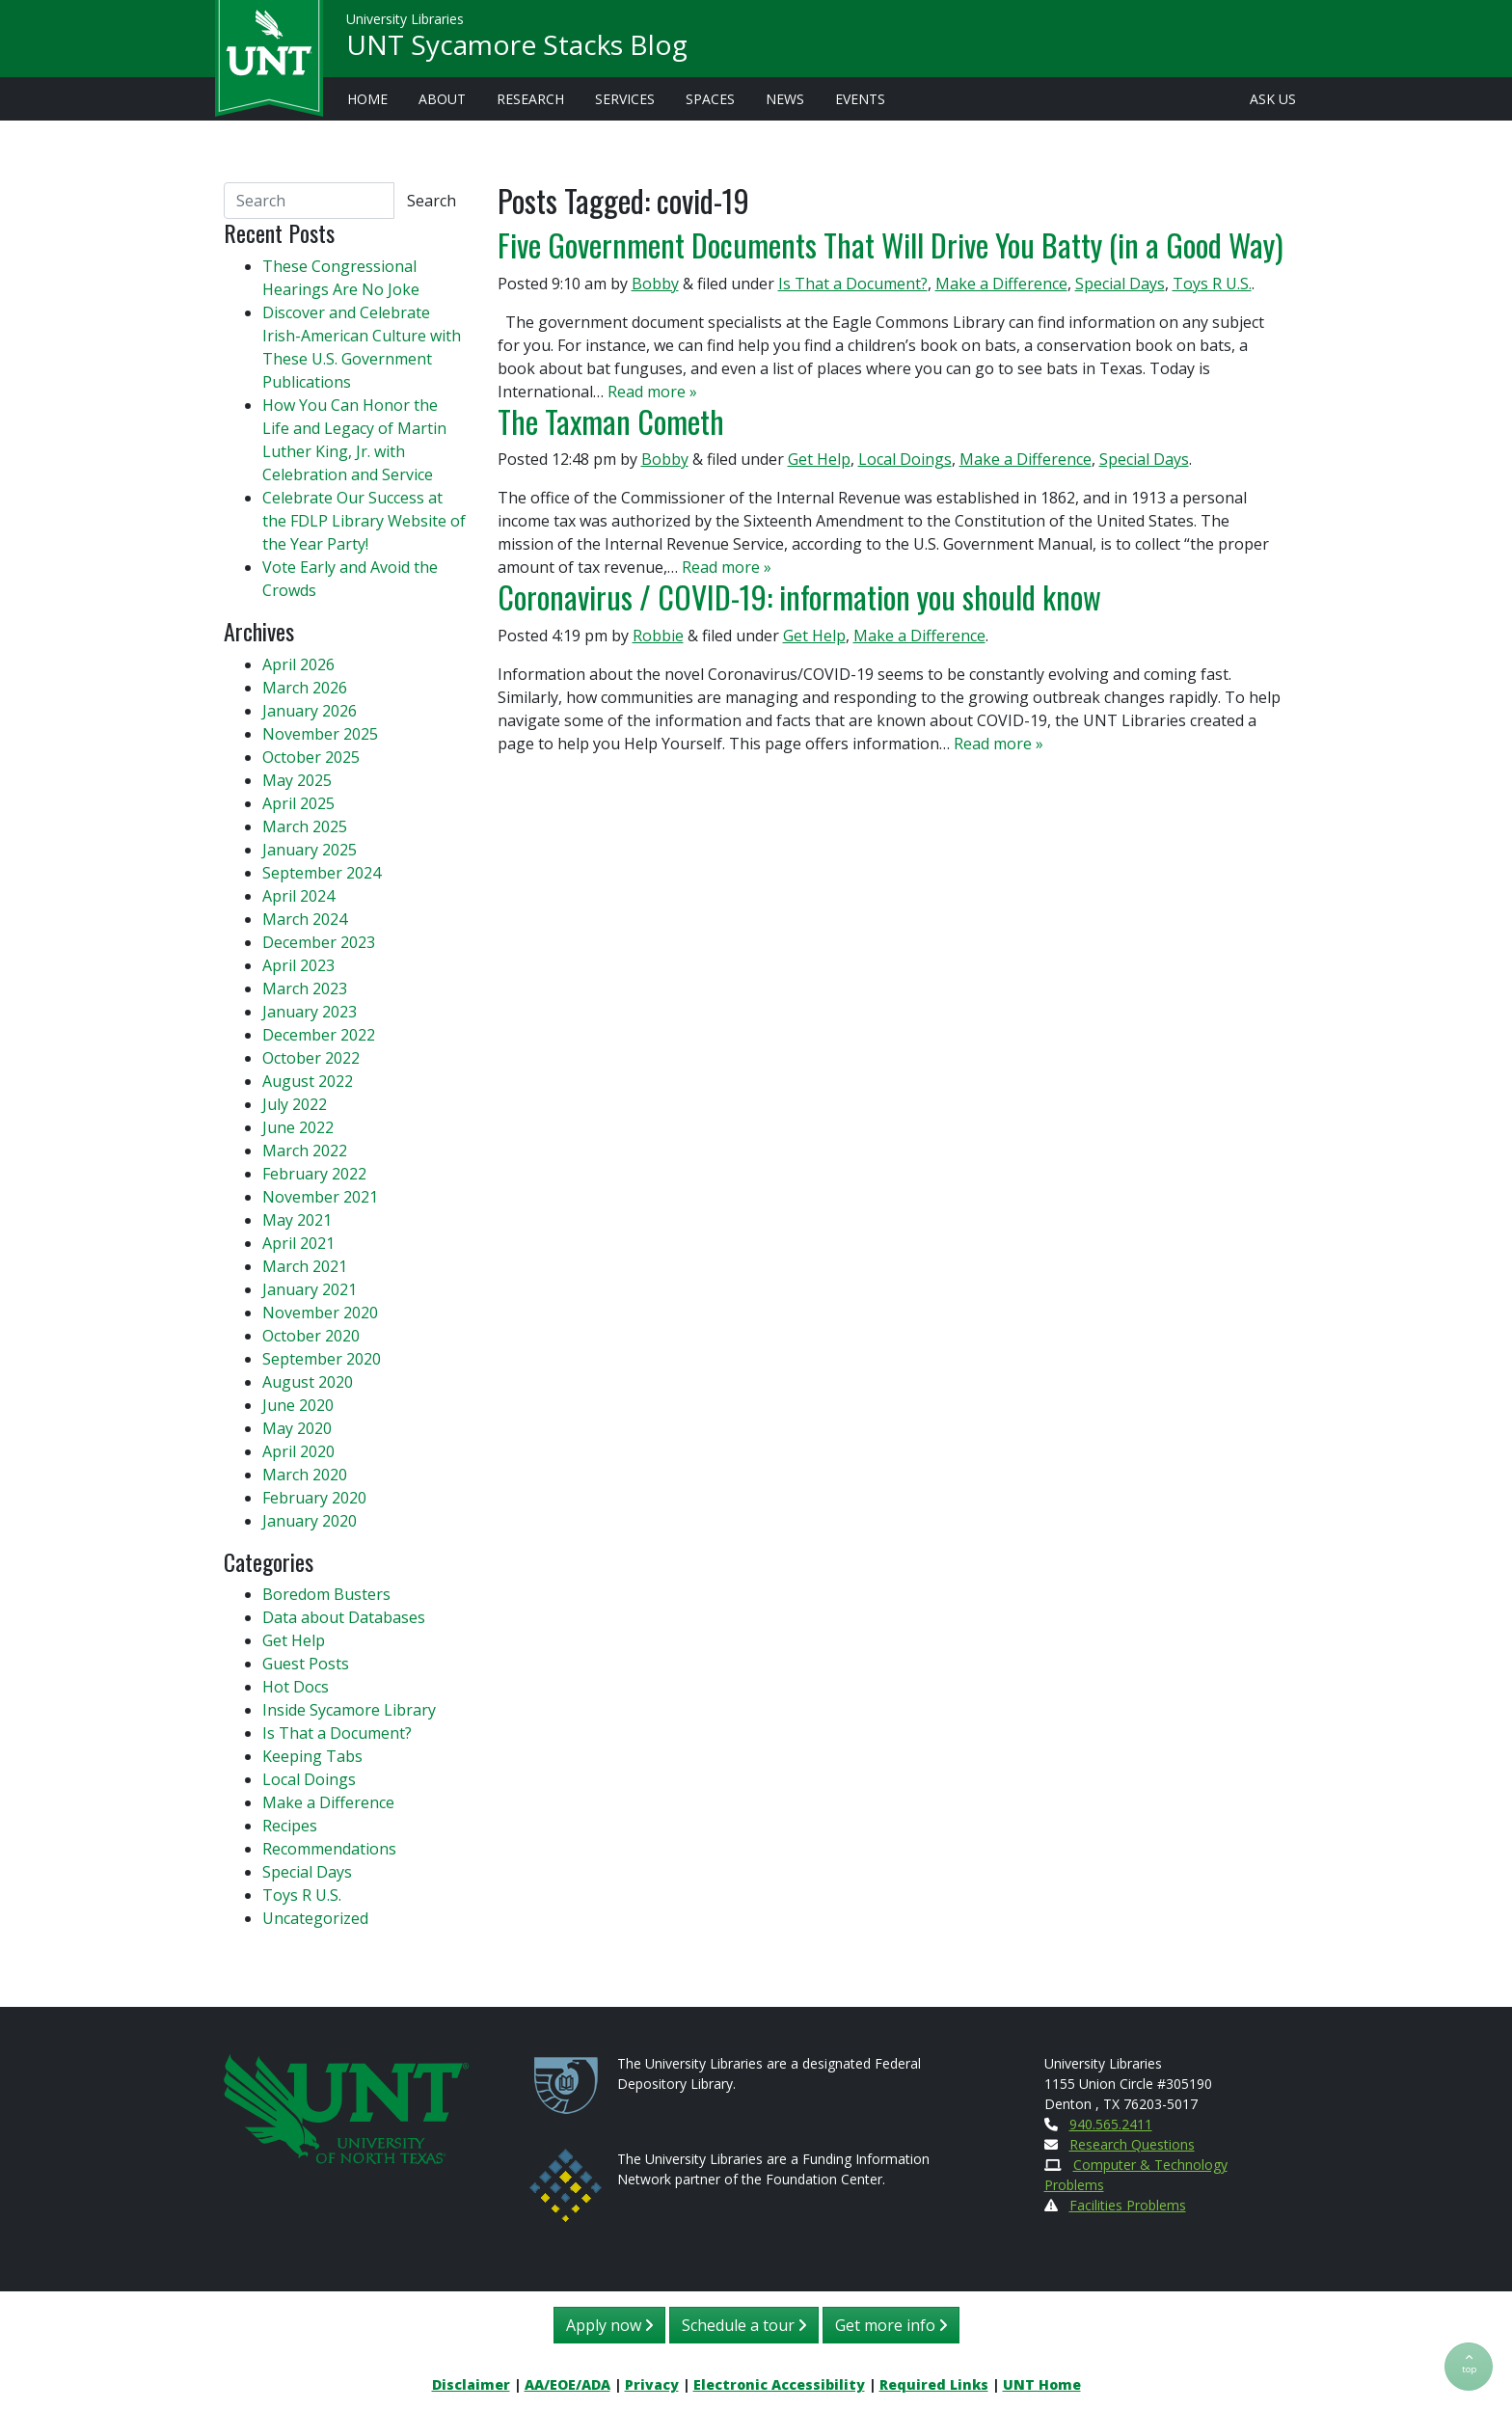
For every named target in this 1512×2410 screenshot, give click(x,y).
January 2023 (309, 1011)
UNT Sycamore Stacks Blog (517, 44)
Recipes (289, 1825)
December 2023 (318, 942)
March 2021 (304, 1266)
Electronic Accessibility (779, 2384)
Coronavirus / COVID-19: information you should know (799, 596)
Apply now (609, 2325)
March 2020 (304, 1474)
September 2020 (321, 1358)
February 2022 (314, 1173)
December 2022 (318, 1034)
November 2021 (320, 1196)
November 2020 (320, 1312)
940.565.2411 (1110, 2124)
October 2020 (311, 1335)
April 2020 (298, 1451)
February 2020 (314, 1497)
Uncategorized (315, 1918)
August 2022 (307, 1081)
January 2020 (309, 1520)
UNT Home (1042, 2384)
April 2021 (298, 1243)
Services (625, 99)
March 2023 (304, 988)
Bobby (655, 283)
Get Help (819, 459)
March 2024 (304, 919)
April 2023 (298, 965)
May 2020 (297, 1428)
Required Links (933, 2384)
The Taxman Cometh (611, 421)
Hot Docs (295, 1686)
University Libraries (405, 19)
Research (530, 99)
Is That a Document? (853, 283)
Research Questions (1132, 2144)
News (785, 99)
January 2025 (309, 849)
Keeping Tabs (312, 1756)
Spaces (710, 99)
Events (860, 99)
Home (367, 99)
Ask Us (1273, 99)
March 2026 (304, 687)
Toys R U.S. (1212, 283)
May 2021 (297, 1220)
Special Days (1120, 283)
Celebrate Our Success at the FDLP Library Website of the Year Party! (364, 521)
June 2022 (298, 1127)
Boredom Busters (326, 1594)
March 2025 (304, 826)
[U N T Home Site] (346, 2107)
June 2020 (298, 1405)
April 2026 (298, 664)
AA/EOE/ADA (567, 2384)
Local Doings (905, 459)
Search (431, 200)
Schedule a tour (744, 2325)
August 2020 (307, 1382)
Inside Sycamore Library (349, 1709)
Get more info (891, 2325)
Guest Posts (305, 1663)
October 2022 (311, 1058)
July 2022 (294, 1104)
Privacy (652, 2384)
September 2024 (321, 872)
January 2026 (309, 710)
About (442, 99)
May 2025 (297, 780)
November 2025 (320, 734)
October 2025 (311, 757)
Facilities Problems (1127, 2205)
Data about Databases (343, 1617)
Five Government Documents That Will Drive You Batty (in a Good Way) (890, 244)
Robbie (658, 635)
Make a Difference (1001, 283)
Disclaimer (471, 2384)
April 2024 (298, 896)
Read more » (652, 391)
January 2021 (309, 1289)
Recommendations (329, 1848)
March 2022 (304, 1150)
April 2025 (298, 803)
